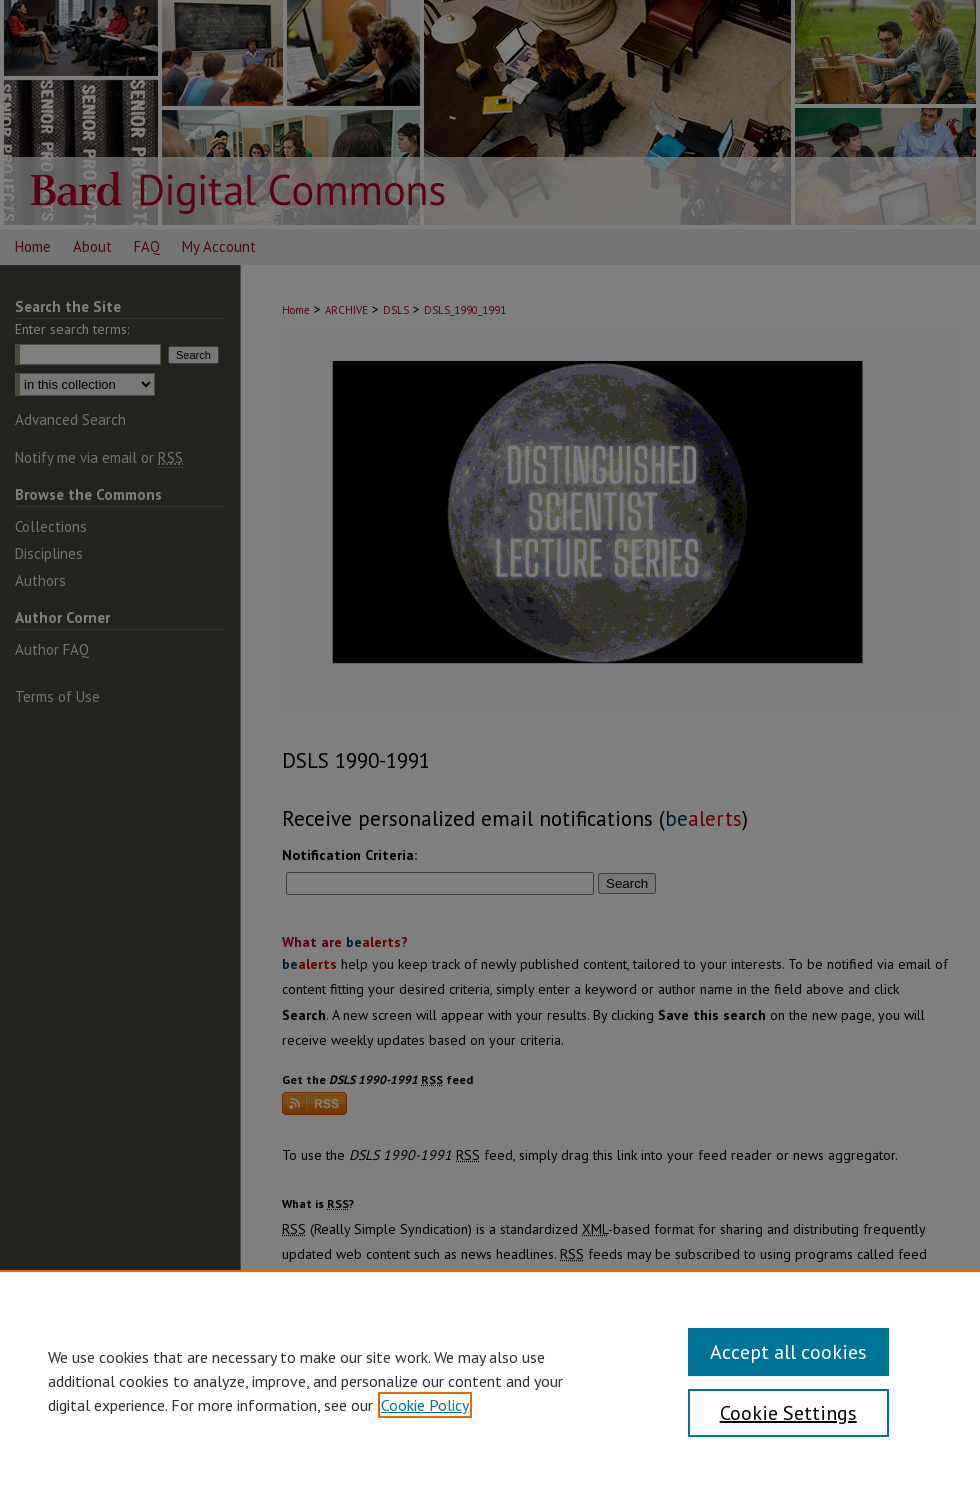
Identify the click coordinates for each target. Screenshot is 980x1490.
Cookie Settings (788, 1413)
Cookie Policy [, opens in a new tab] (425, 1405)
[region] (490, 1380)
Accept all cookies (788, 1352)
